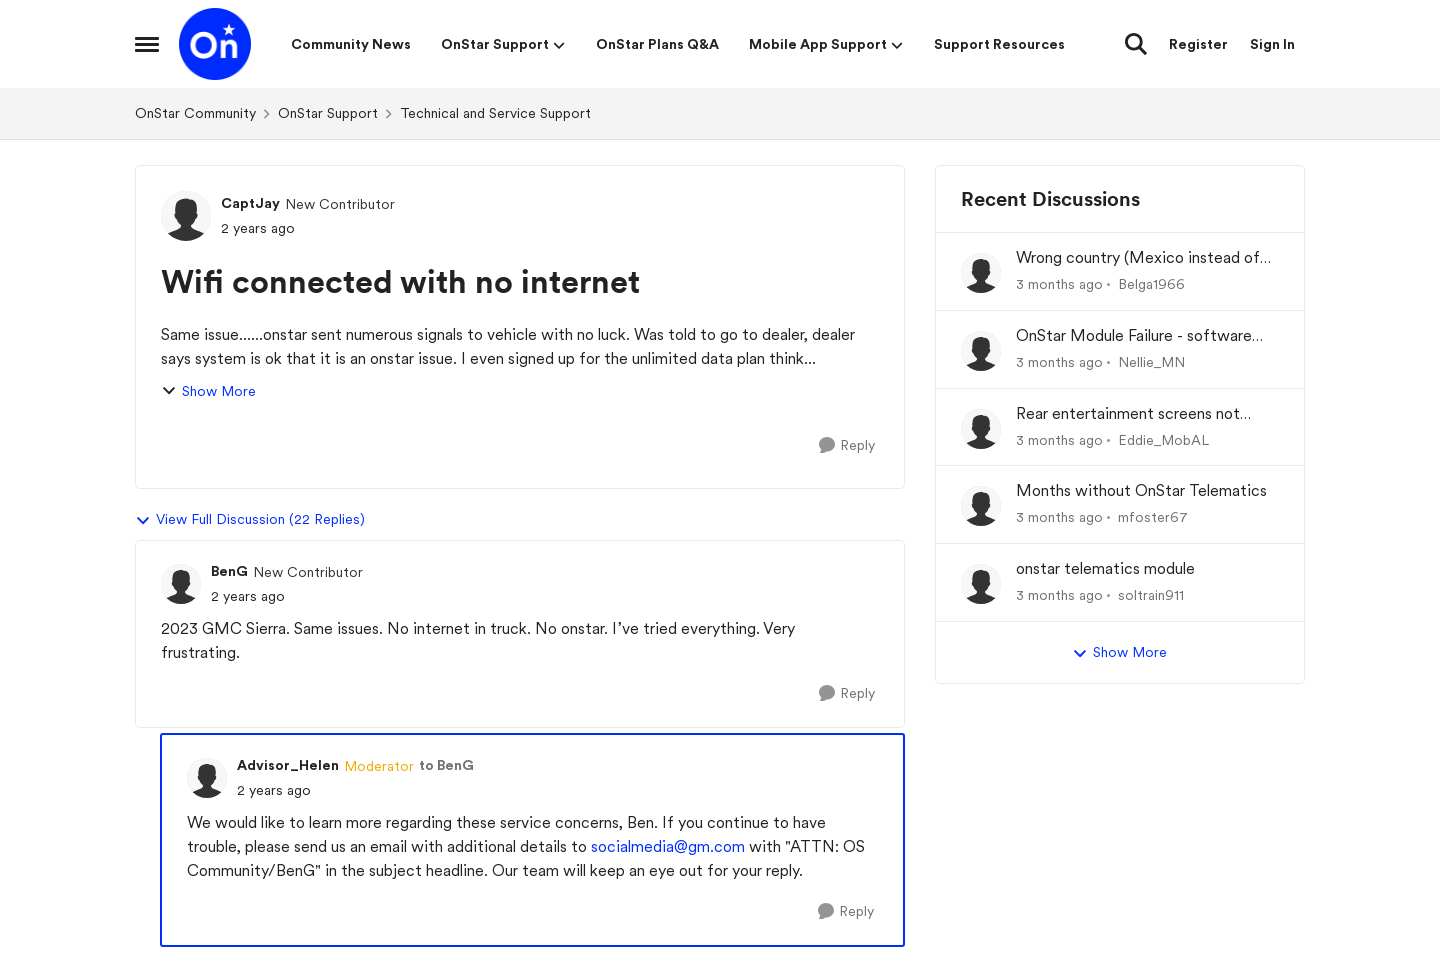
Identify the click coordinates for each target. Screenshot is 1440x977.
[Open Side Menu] (147, 44)
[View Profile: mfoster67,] (981, 506)
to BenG (446, 765)
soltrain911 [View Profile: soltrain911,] (1151, 595)
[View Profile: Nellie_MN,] (981, 351)
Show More (208, 391)
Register (1198, 44)
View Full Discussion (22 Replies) (250, 520)
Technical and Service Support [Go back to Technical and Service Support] (495, 113)
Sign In (1272, 44)
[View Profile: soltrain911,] (981, 584)
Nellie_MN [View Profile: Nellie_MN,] (1151, 362)
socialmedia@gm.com (668, 846)
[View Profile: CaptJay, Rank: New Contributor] (186, 216)
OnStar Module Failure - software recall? (1134, 336)
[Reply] (847, 445)
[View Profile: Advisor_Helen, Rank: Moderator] (207, 778)
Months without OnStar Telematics (1141, 490)
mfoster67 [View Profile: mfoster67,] (1153, 517)
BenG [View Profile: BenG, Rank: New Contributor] (229, 571)
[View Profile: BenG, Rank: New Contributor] (181, 584)
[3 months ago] (1059, 284)
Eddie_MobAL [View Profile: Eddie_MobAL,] (1163, 439)
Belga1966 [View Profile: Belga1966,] (1151, 284)
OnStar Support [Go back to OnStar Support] (328, 113)
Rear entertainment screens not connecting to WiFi (1128, 414)
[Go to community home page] (215, 44)
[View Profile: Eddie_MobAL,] (981, 429)
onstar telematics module (1105, 568)
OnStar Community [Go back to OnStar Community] (195, 113)
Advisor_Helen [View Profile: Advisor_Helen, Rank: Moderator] (288, 765)
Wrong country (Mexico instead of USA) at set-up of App (1138, 258)
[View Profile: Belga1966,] (981, 273)
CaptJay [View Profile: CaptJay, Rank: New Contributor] (250, 203)
